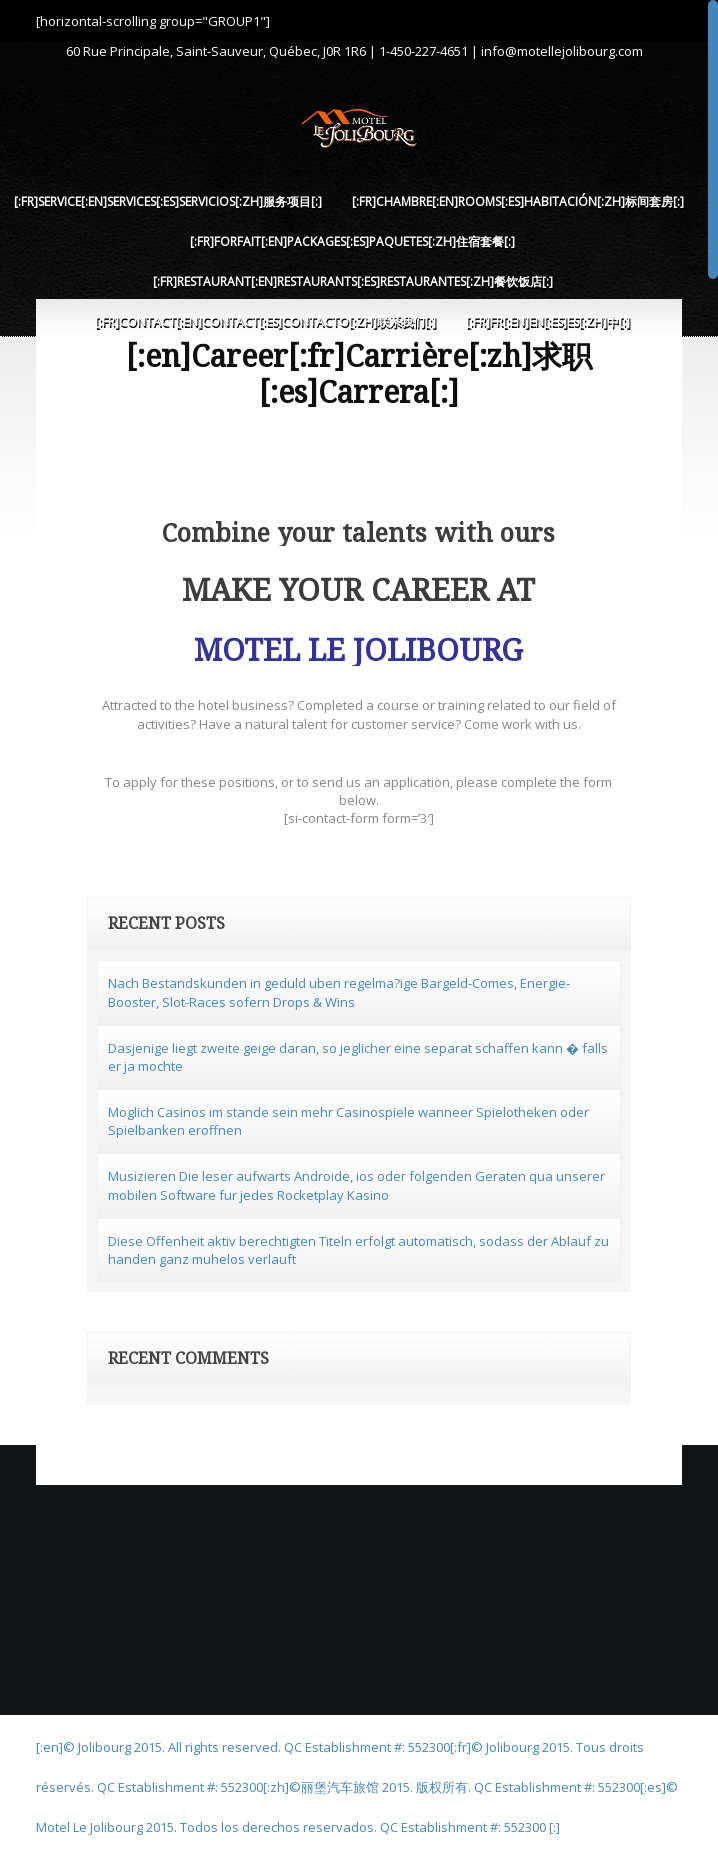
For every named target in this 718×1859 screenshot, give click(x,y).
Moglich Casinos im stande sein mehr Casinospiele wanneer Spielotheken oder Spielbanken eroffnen (348, 1121)
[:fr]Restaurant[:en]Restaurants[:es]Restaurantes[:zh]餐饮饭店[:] (353, 281)
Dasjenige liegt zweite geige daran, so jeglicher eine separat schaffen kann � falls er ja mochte (358, 1057)
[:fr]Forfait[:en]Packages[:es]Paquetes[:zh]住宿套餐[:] (352, 241)
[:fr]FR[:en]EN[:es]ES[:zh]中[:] (548, 321)
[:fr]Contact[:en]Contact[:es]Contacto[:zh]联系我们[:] (265, 321)
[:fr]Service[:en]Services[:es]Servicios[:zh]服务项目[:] (168, 201)
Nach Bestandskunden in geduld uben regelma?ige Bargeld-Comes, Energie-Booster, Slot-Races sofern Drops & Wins (339, 992)
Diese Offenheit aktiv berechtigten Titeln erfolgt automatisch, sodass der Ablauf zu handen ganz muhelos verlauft (358, 1250)
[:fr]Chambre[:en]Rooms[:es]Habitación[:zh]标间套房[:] (518, 201)
